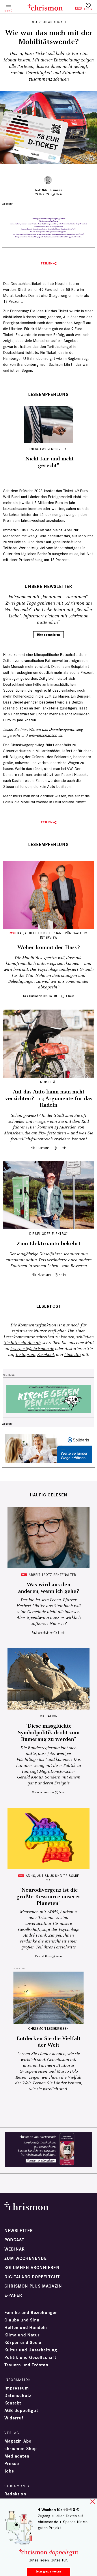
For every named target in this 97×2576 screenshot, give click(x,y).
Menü (8, 10)
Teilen (47, 263)
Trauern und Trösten (26, 2365)
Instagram (25, 1355)
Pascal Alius (43, 1956)
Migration (48, 1716)
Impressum (16, 2388)
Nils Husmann (52, 190)
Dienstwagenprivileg (48, 449)
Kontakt (12, 2403)
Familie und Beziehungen (31, 2312)
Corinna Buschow (43, 1792)
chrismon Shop (20, 2448)
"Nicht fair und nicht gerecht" (48, 462)
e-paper (13, 2295)
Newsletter (18, 2230)
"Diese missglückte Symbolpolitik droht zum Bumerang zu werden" (49, 1732)
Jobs (9, 2471)
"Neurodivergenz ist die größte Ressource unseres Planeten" (48, 1896)
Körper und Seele (22, 2342)
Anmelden (88, 7)
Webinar (14, 2249)
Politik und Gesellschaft (30, 2357)
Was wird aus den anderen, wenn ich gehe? (48, 1588)
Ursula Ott (50, 996)
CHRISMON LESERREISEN (48, 2028)
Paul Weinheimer (42, 1632)
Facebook (46, 1355)
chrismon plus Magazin (33, 2286)
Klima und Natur (22, 2335)
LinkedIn (72, 1355)
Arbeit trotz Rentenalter (52, 1575)
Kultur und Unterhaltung (30, 2350)
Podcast (14, 2240)
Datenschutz (17, 2395)
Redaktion (15, 2494)
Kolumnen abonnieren (32, 2267)
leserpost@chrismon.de (32, 1349)
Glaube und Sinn (21, 2320)
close (92, 2501)
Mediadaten (16, 2456)
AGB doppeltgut (21, 2410)
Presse (11, 2463)
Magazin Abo (18, 2441)
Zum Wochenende (25, 2258)
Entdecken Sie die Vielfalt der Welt (49, 2042)
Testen (75, 8)
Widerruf (14, 2418)
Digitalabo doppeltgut (32, 2277)
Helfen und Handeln (25, 2327)
